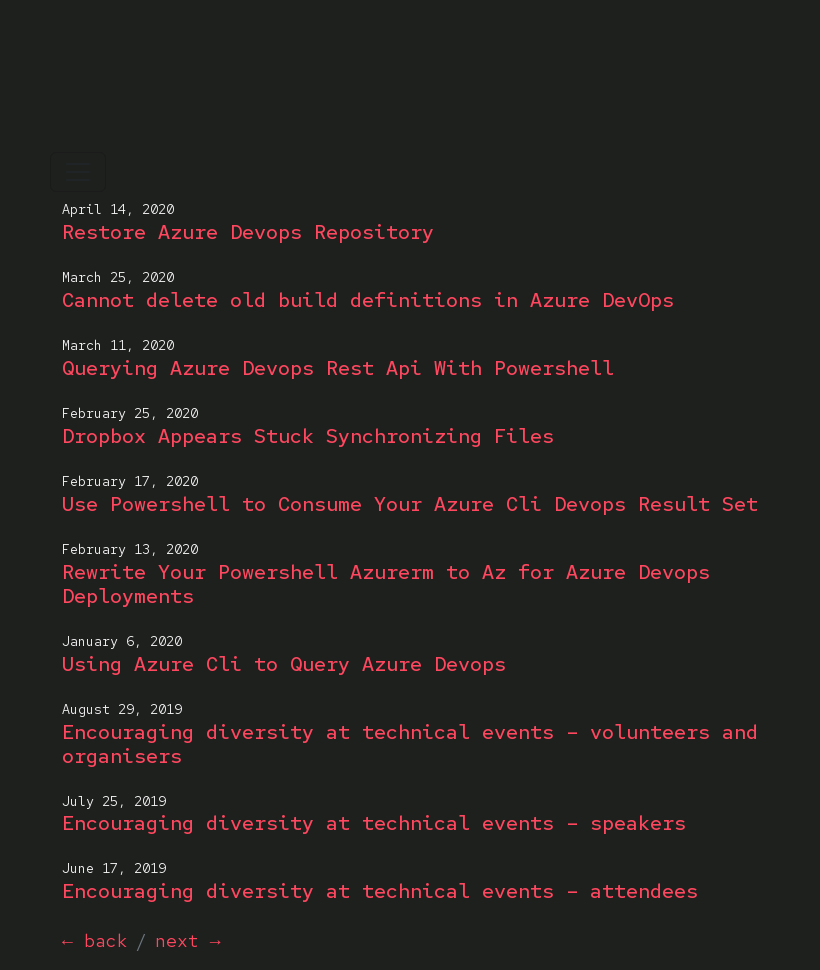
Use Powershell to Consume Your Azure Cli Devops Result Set (410, 504)
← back (95, 940)
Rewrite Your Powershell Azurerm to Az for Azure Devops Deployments (386, 584)
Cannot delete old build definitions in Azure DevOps (368, 300)
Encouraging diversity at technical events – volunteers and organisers (410, 744)
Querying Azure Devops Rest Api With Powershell (338, 368)
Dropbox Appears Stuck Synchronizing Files (308, 436)
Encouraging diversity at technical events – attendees (380, 891)
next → (188, 940)
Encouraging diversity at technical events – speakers (374, 823)
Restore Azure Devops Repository (248, 232)
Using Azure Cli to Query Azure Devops (284, 664)
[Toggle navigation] (78, 172)
